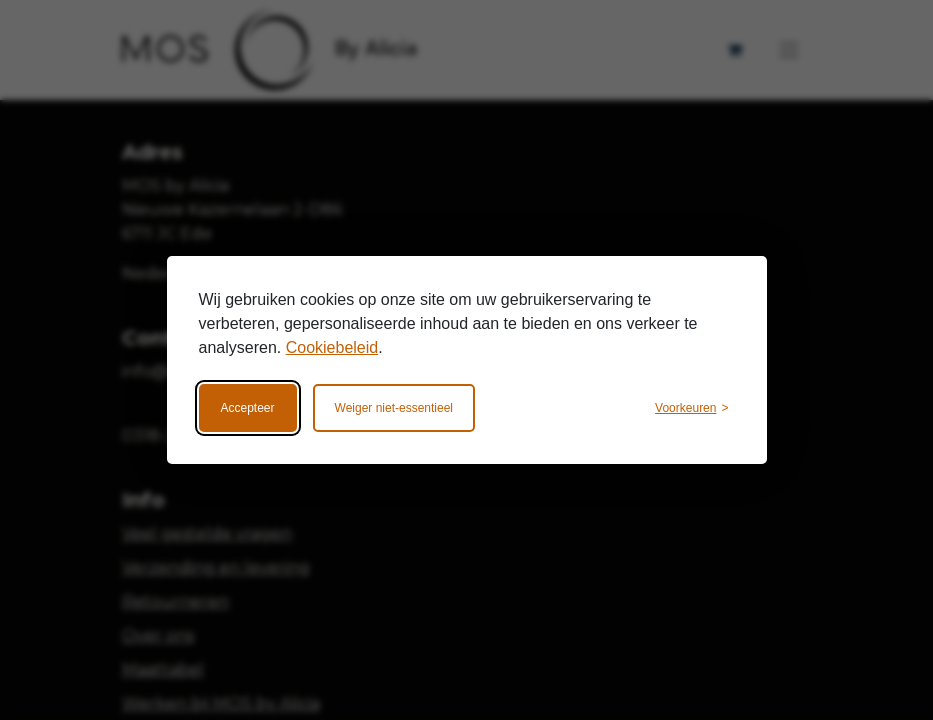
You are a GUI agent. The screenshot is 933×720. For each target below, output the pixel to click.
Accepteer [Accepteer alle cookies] (248, 408)
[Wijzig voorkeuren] (691, 408)
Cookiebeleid (332, 347)
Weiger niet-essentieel (394, 408)
